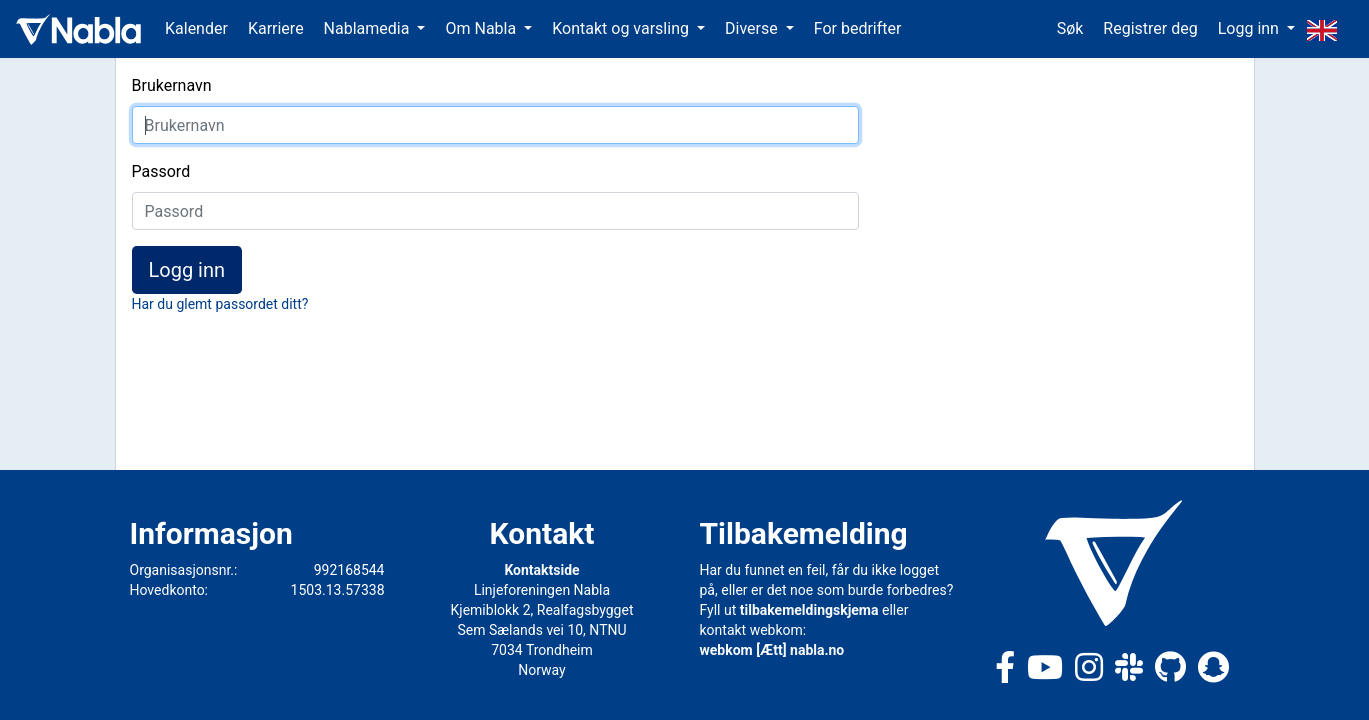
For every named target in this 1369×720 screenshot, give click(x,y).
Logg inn (187, 270)
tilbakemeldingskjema (809, 610)
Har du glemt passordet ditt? (220, 304)
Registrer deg (1150, 28)
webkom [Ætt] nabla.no (772, 650)
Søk (1070, 28)
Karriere (276, 28)
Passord (161, 171)
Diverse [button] (753, 28)
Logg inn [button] (1250, 28)
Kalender (196, 28)
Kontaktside (541, 570)
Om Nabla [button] (482, 28)
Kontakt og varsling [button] (622, 28)
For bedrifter (858, 28)
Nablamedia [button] (369, 28)
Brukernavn (172, 85)
